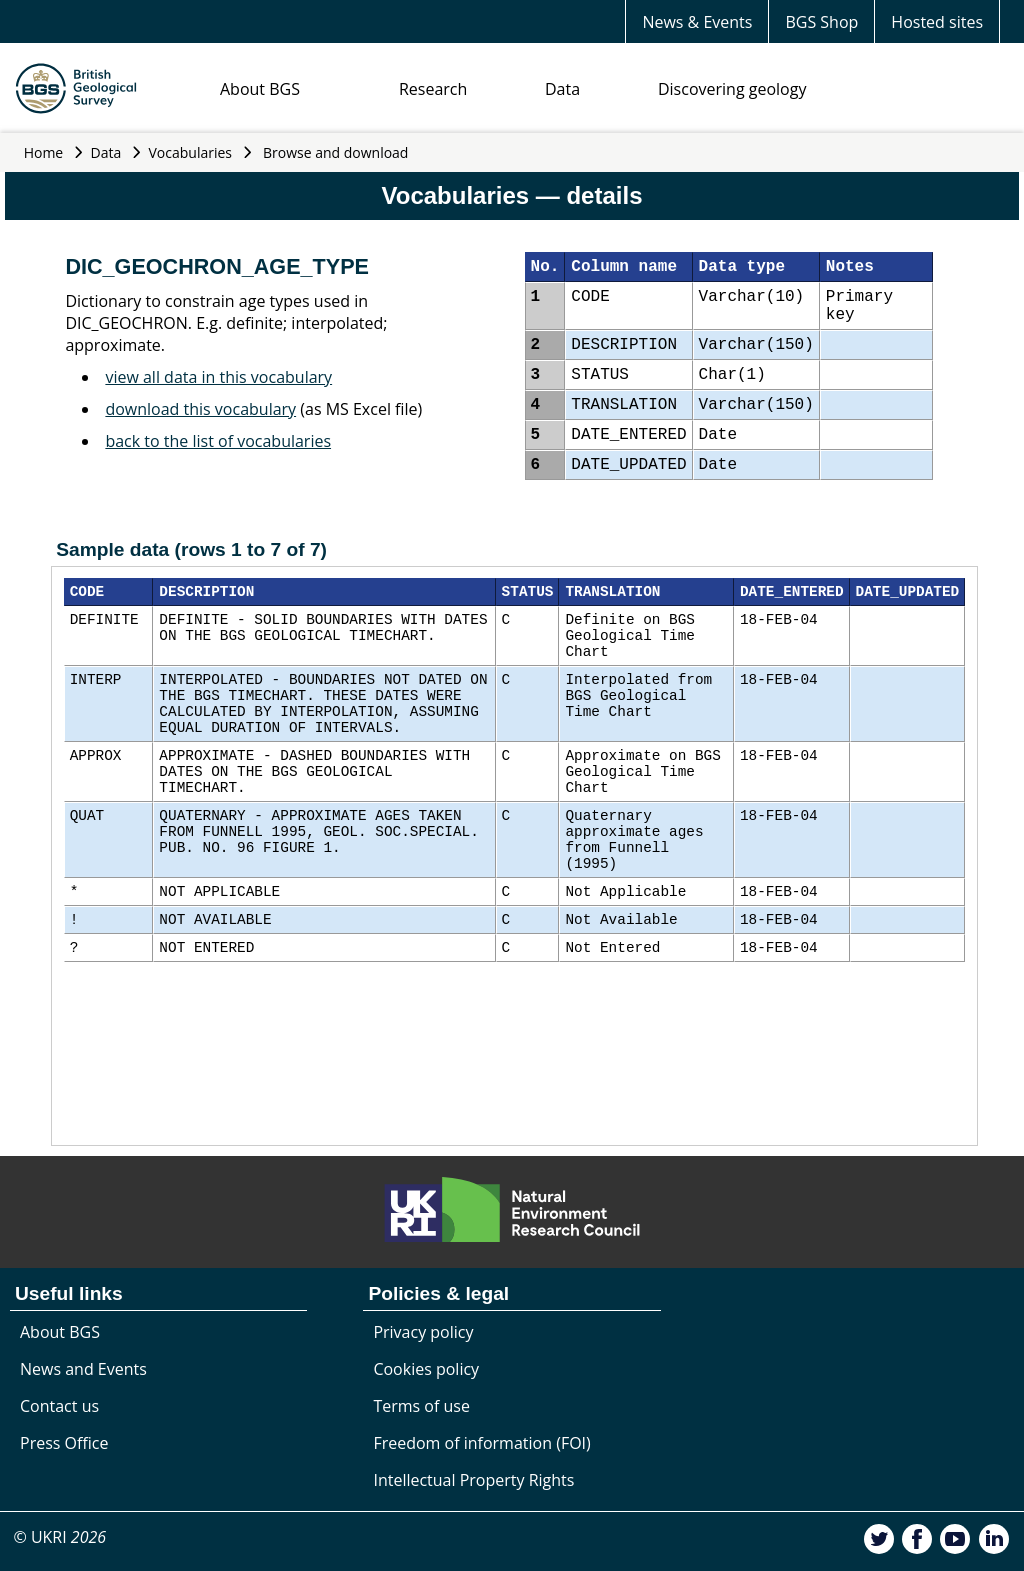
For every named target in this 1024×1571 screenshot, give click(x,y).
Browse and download (336, 152)
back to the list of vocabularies (218, 441)
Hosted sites (937, 22)
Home (44, 152)
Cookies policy (426, 1369)
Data (562, 89)
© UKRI (59, 1537)
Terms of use (421, 1406)
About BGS (260, 89)
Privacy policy (423, 1332)
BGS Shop (821, 22)
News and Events (83, 1369)
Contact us (59, 1406)
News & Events (697, 22)
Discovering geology (732, 89)
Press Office (64, 1443)
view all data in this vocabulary (218, 377)
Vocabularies (191, 152)
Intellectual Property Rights (473, 1480)
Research (433, 89)
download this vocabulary (200, 409)
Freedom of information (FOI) (481, 1443)
